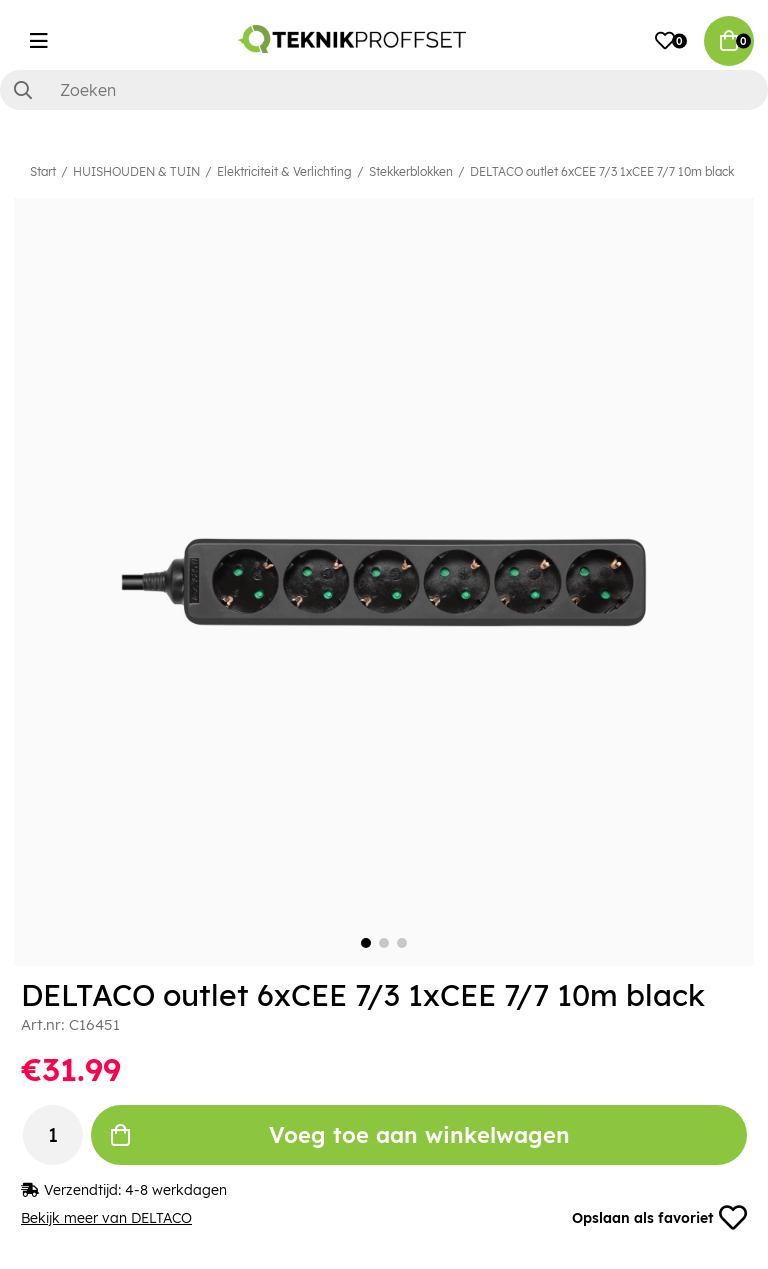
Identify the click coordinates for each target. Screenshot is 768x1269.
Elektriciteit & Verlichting (284, 171)
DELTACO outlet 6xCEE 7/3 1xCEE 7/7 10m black (602, 171)
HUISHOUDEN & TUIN (136, 171)
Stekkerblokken (411, 171)
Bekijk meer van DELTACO (106, 1218)
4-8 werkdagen (176, 1190)
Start (43, 171)
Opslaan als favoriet (659, 1218)
